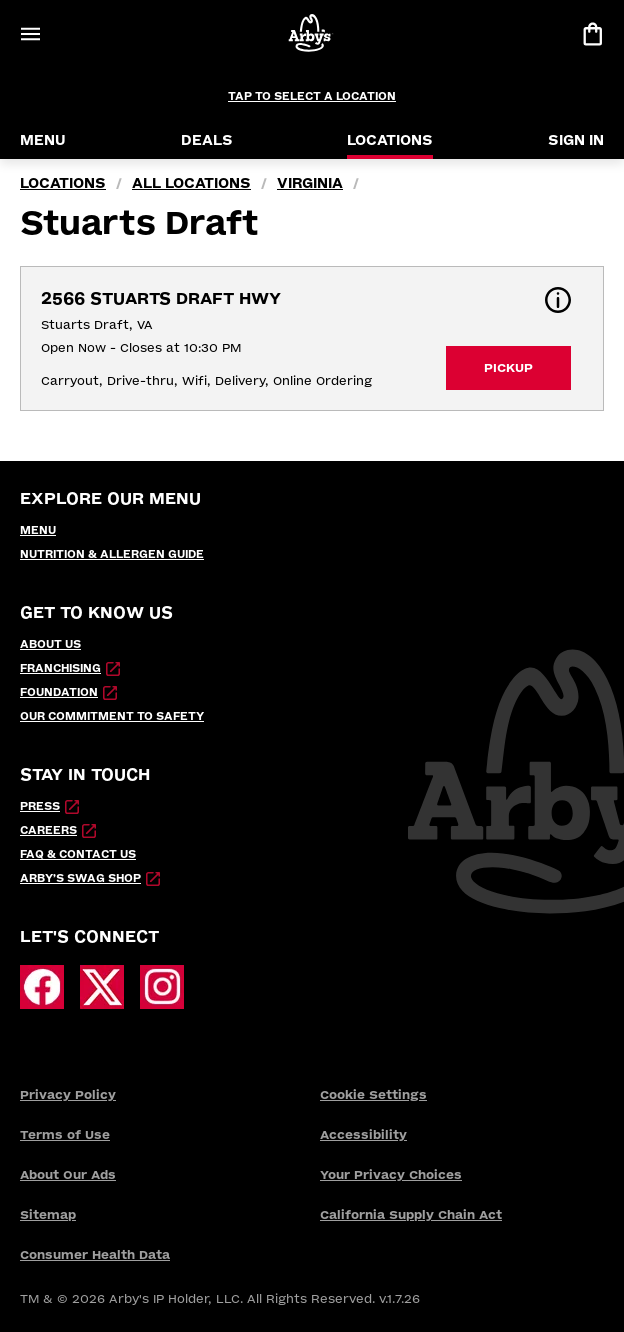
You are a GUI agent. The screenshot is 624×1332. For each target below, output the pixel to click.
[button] (558, 300)
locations (63, 183)
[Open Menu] (30, 34)
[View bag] (592, 34)
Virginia (310, 183)
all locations (191, 183)
